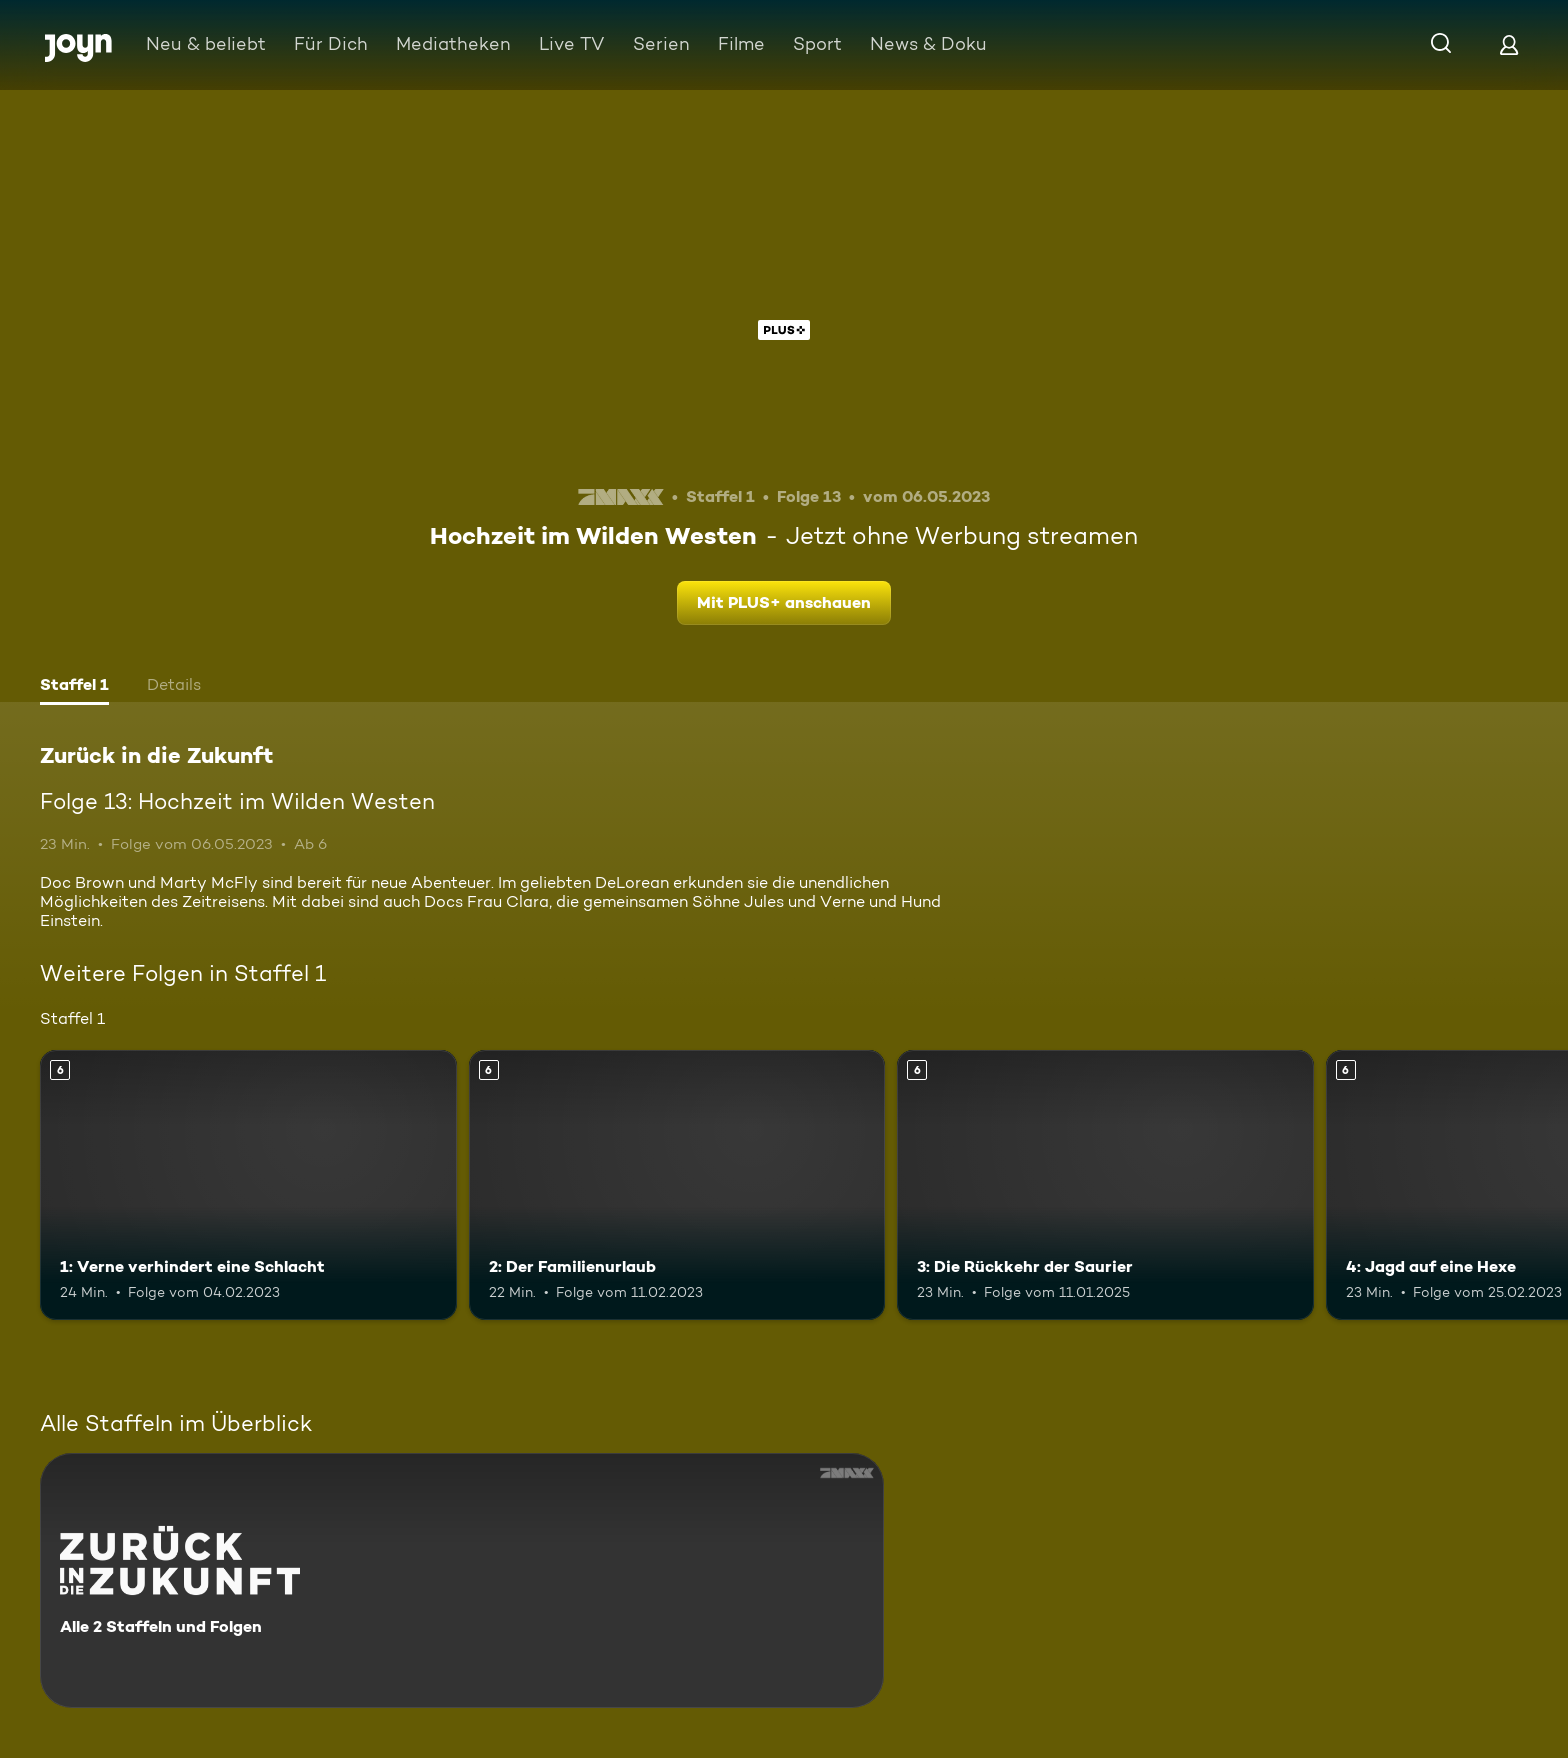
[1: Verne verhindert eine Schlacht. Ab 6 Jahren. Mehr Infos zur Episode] (248, 1185)
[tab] (74, 687)
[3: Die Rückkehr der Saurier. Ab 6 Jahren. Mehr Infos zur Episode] (1105, 1185)
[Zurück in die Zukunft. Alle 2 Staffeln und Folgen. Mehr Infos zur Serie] (462, 1580)
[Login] (1509, 44)
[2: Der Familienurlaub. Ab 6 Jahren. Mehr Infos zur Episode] (677, 1185)
